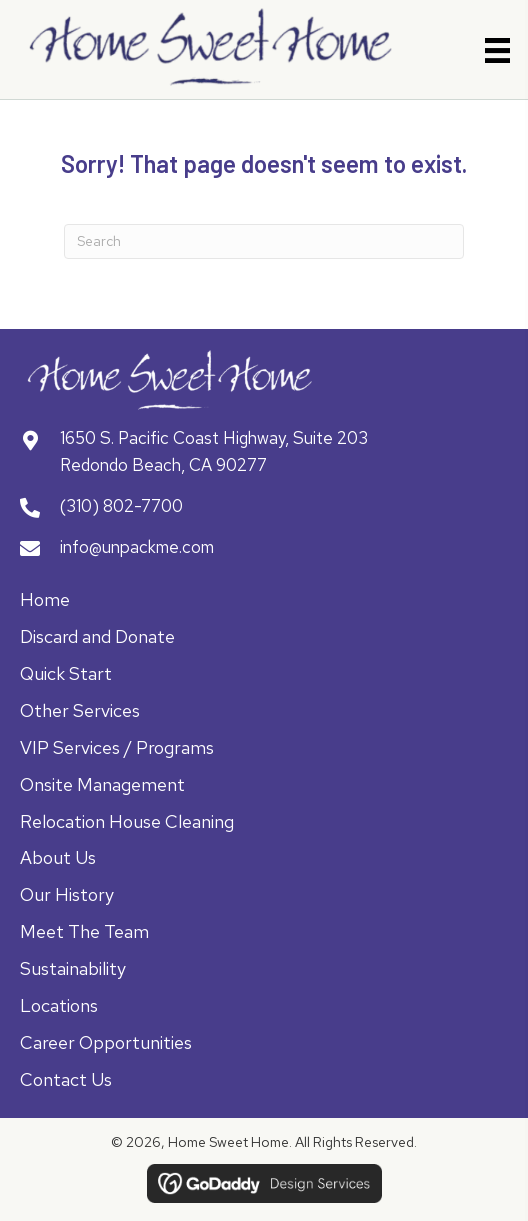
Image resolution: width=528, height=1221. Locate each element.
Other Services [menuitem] (80, 710)
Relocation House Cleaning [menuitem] (127, 821)
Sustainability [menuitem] (73, 968)
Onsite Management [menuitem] (102, 784)
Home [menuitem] (45, 599)
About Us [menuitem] (58, 857)
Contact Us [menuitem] (66, 1079)
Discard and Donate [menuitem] (97, 636)
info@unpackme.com (137, 547)
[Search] (264, 241)
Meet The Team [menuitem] (84, 931)
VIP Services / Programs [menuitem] (117, 747)
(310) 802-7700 (121, 506)
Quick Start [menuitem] (66, 673)
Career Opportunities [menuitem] (106, 1042)
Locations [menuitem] (59, 1005)
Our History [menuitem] (67, 894)
